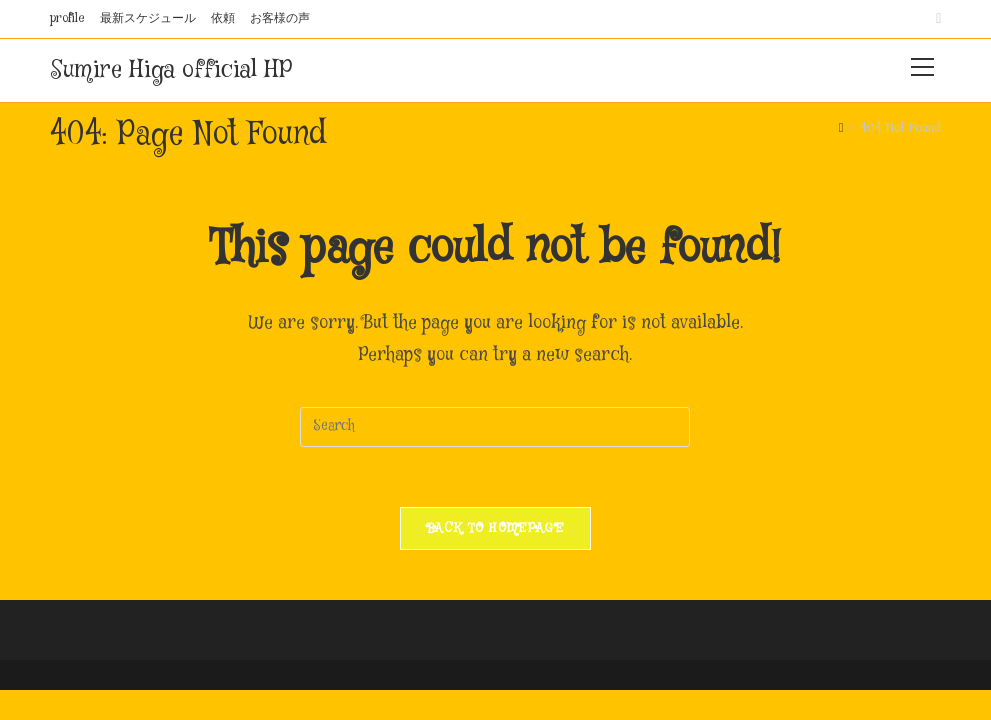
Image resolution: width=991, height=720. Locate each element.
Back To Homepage (495, 528)
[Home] (841, 128)
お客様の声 (280, 18)
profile (67, 18)
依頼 (223, 18)
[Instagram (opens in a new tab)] (935, 19)
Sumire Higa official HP (171, 70)
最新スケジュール (148, 18)
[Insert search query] (495, 427)
